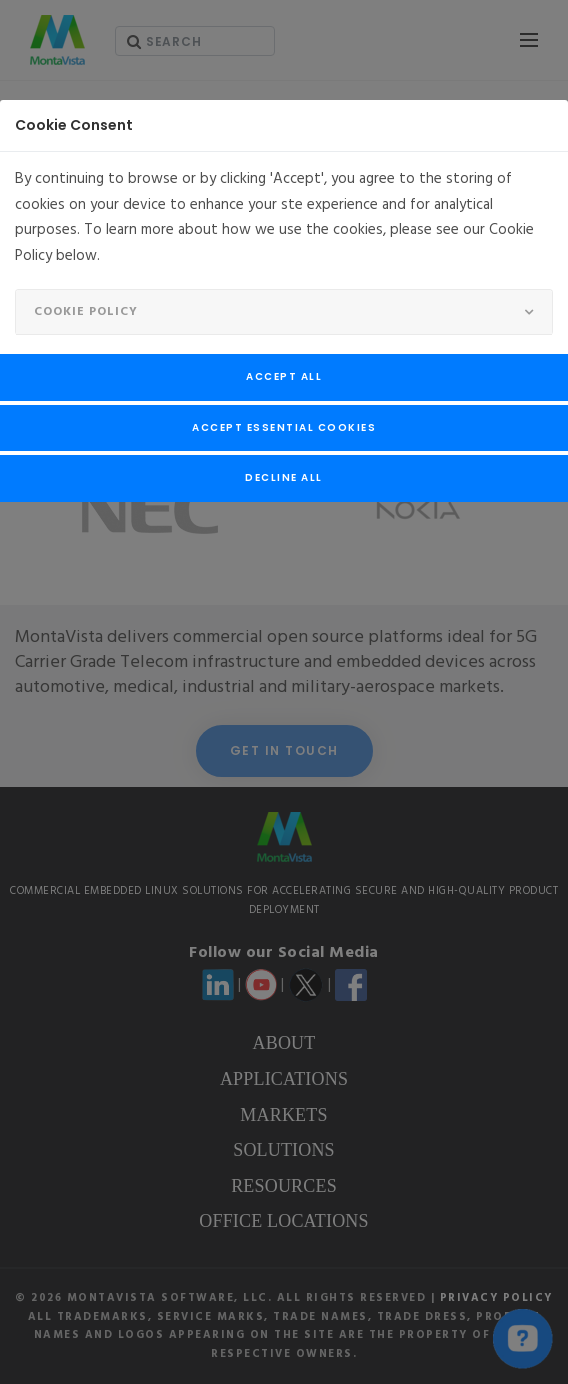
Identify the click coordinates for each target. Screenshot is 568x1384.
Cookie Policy (86, 312)
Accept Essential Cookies (284, 427)
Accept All (284, 376)
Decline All (284, 477)
